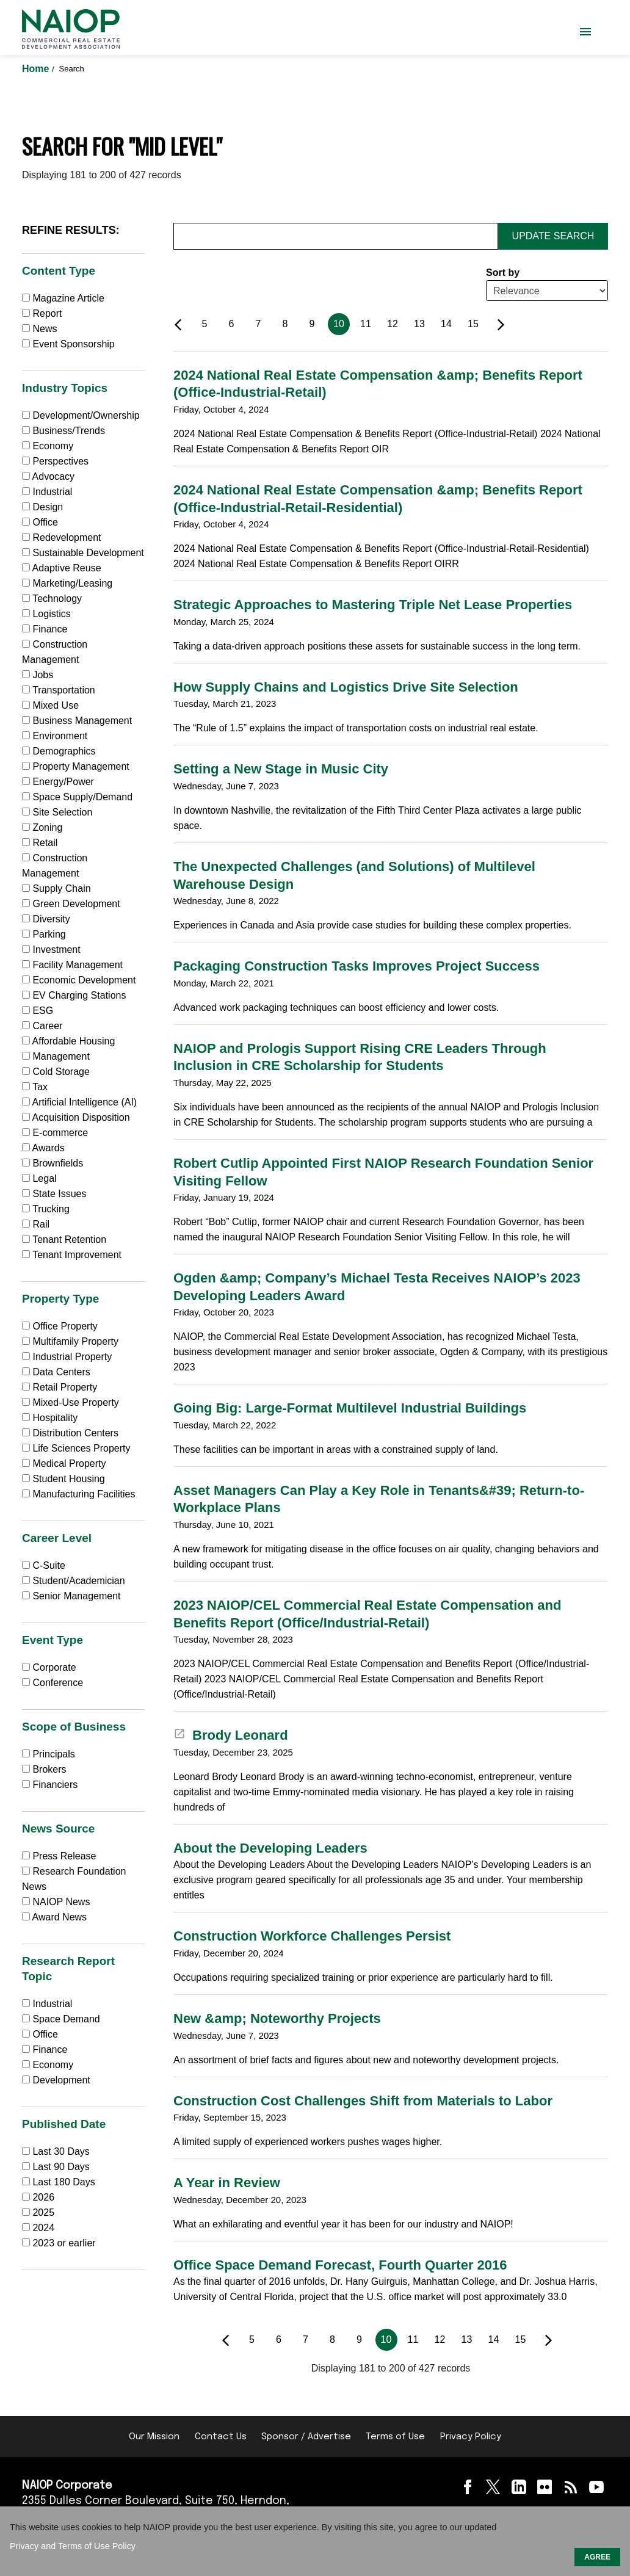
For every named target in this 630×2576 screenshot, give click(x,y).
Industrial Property (67, 1356)
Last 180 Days (63, 2182)
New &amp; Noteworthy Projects (277, 2018)
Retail (39, 843)
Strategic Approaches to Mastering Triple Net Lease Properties (372, 604)
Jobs (37, 675)
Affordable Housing (68, 1041)
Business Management (77, 720)
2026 (43, 2197)
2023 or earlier (63, 2243)
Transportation (58, 690)
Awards (43, 1148)
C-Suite (43, 1565)
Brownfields (52, 1163)
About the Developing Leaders (270, 1848)
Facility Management (72, 965)
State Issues (54, 1194)
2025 (43, 2212)
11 (365, 324)
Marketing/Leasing (67, 583)
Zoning (42, 827)
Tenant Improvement (71, 1255)
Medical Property (64, 1463)
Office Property (60, 1326)
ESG (37, 1010)
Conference (52, 1682)
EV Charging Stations (74, 995)
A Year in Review (226, 2182)
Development (56, 2080)
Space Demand (61, 2019)
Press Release (59, 1856)
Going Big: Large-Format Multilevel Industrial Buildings (349, 1408)
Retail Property (59, 1387)
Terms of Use (395, 2437)
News (39, 329)
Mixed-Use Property (70, 1402)
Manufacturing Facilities (79, 1494)
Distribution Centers (70, 1433)
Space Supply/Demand (77, 797)
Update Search (553, 236)
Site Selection (57, 812)
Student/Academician (73, 1581)
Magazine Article (63, 298)
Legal (39, 1178)
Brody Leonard (230, 1735)
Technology (52, 598)
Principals (48, 1754)
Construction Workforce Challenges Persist (312, 1936)
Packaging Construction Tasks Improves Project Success (356, 966)
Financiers (50, 1784)
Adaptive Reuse (61, 568)
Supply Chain (56, 888)
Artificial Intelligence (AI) (79, 1102)
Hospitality (50, 1418)
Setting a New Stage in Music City (280, 768)
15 (473, 324)
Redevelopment (61, 537)
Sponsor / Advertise (306, 2437)
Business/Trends (63, 430)
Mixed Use (50, 705)
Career (42, 1026)
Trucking (46, 1209)
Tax (35, 1087)
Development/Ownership (81, 415)
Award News (54, 1917)
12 (392, 324)
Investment (51, 949)
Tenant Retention (64, 1239)
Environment (54, 736)
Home (37, 68)
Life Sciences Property (76, 1448)
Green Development (71, 904)
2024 (43, 2228)
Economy (47, 446)
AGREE (597, 2557)
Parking (44, 934)
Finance (44, 629)
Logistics (46, 614)
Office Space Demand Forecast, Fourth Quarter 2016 (340, 2265)
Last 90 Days (60, 2167)
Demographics (59, 751)
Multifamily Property (70, 1341)
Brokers (44, 1769)
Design (42, 507)
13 (419, 324)
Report (42, 313)
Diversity (46, 919)
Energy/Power (58, 781)
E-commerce (55, 1132)
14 (446, 324)
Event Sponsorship (68, 344)
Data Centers (56, 1372)
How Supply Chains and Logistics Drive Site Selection (345, 687)
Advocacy (48, 476)
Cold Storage (56, 1071)
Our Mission (154, 2437)
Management (56, 1056)
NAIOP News (56, 1902)
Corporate (49, 1667)
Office (40, 522)
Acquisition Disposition (76, 1117)
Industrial (47, 492)
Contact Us (221, 2437)
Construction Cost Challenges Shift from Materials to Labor (362, 2100)
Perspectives (55, 461)
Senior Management (71, 1596)
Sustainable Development (83, 553)
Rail (35, 1224)
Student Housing (63, 1479)
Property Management (75, 766)
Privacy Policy (470, 2437)
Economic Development (79, 980)
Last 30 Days (60, 2151)
